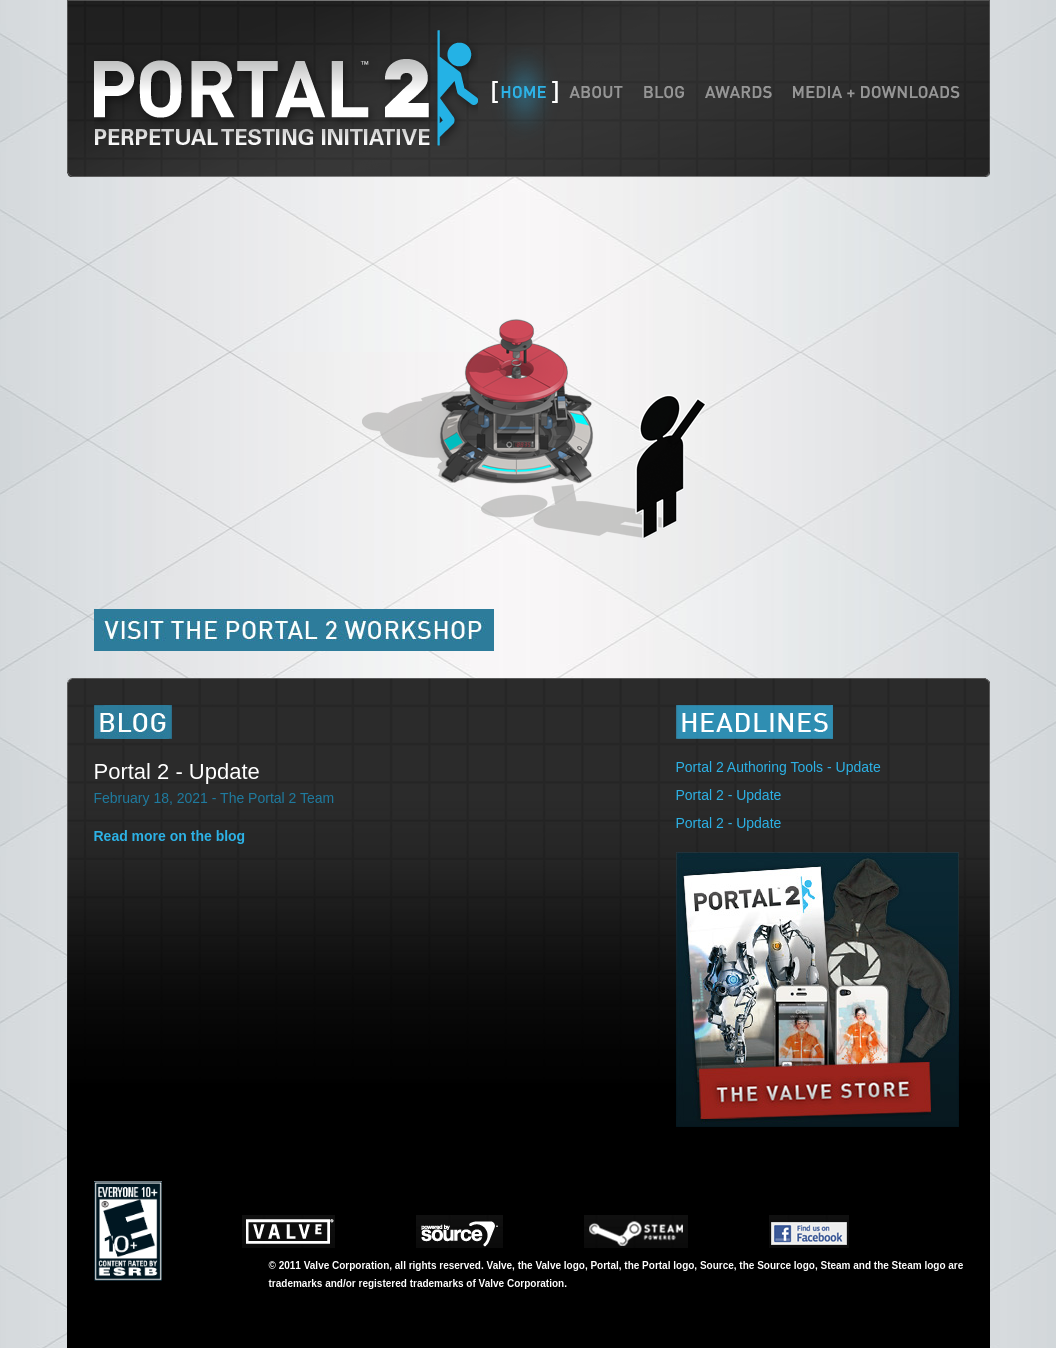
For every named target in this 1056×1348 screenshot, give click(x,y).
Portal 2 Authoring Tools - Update (778, 767)
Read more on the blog (170, 836)
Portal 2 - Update (177, 771)
